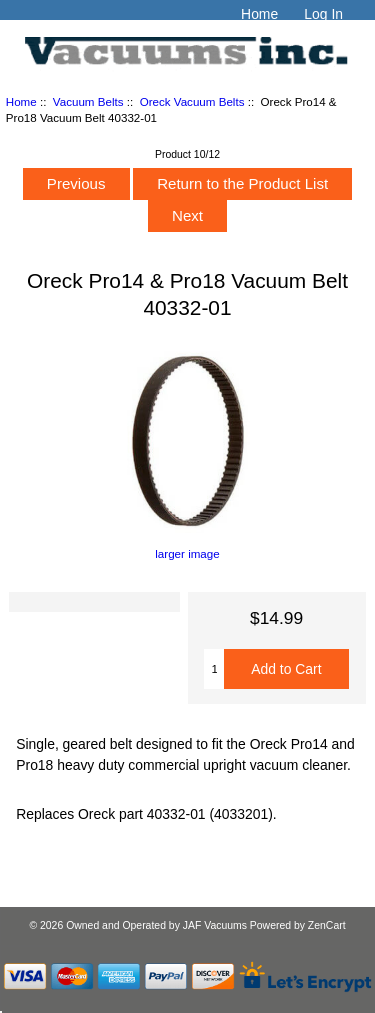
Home (259, 14)
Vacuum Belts (88, 101)
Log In (323, 14)
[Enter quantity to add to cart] (214, 669)
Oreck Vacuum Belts (192, 101)
